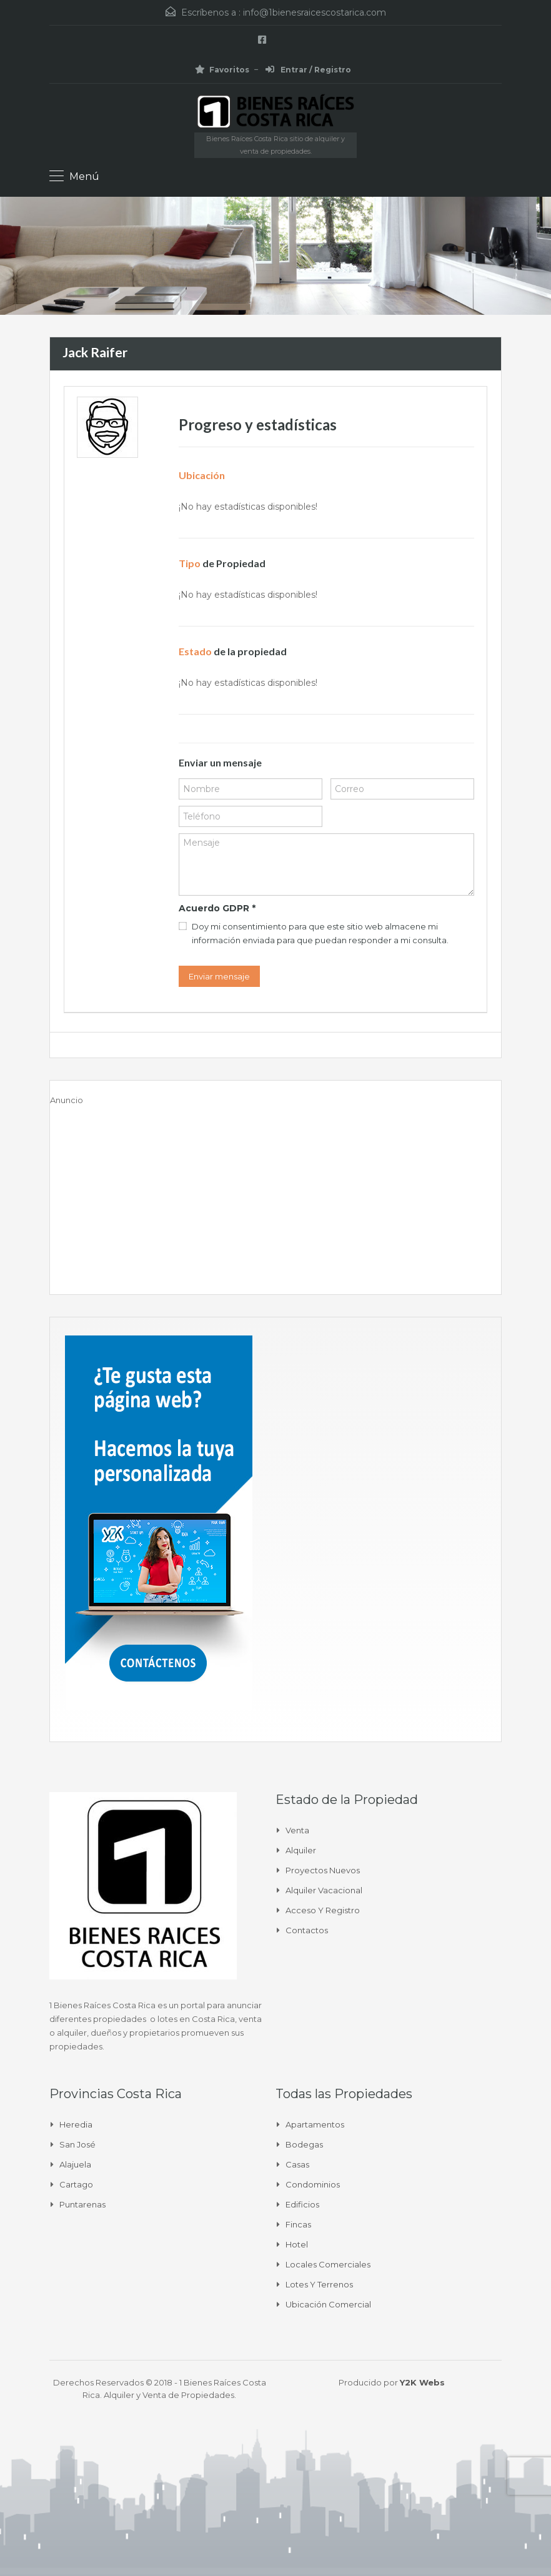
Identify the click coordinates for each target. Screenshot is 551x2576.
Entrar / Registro (308, 69)
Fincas (298, 2224)
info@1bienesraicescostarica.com (314, 12)
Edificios (302, 2204)
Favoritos (222, 69)
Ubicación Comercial (328, 2304)
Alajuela (75, 2164)
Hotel (296, 2244)
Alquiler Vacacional (323, 1890)
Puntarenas (82, 2204)
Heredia (75, 2124)
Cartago (76, 2184)
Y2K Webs (422, 2382)
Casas (297, 2164)
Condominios (312, 2184)
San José (77, 2144)
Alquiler (300, 1850)
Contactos (306, 1930)
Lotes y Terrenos (319, 2284)
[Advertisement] (275, 1194)
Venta (297, 1830)
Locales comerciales (327, 2264)
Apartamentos (314, 2124)
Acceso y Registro (322, 1910)
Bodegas (304, 2144)
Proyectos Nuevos (322, 1870)
